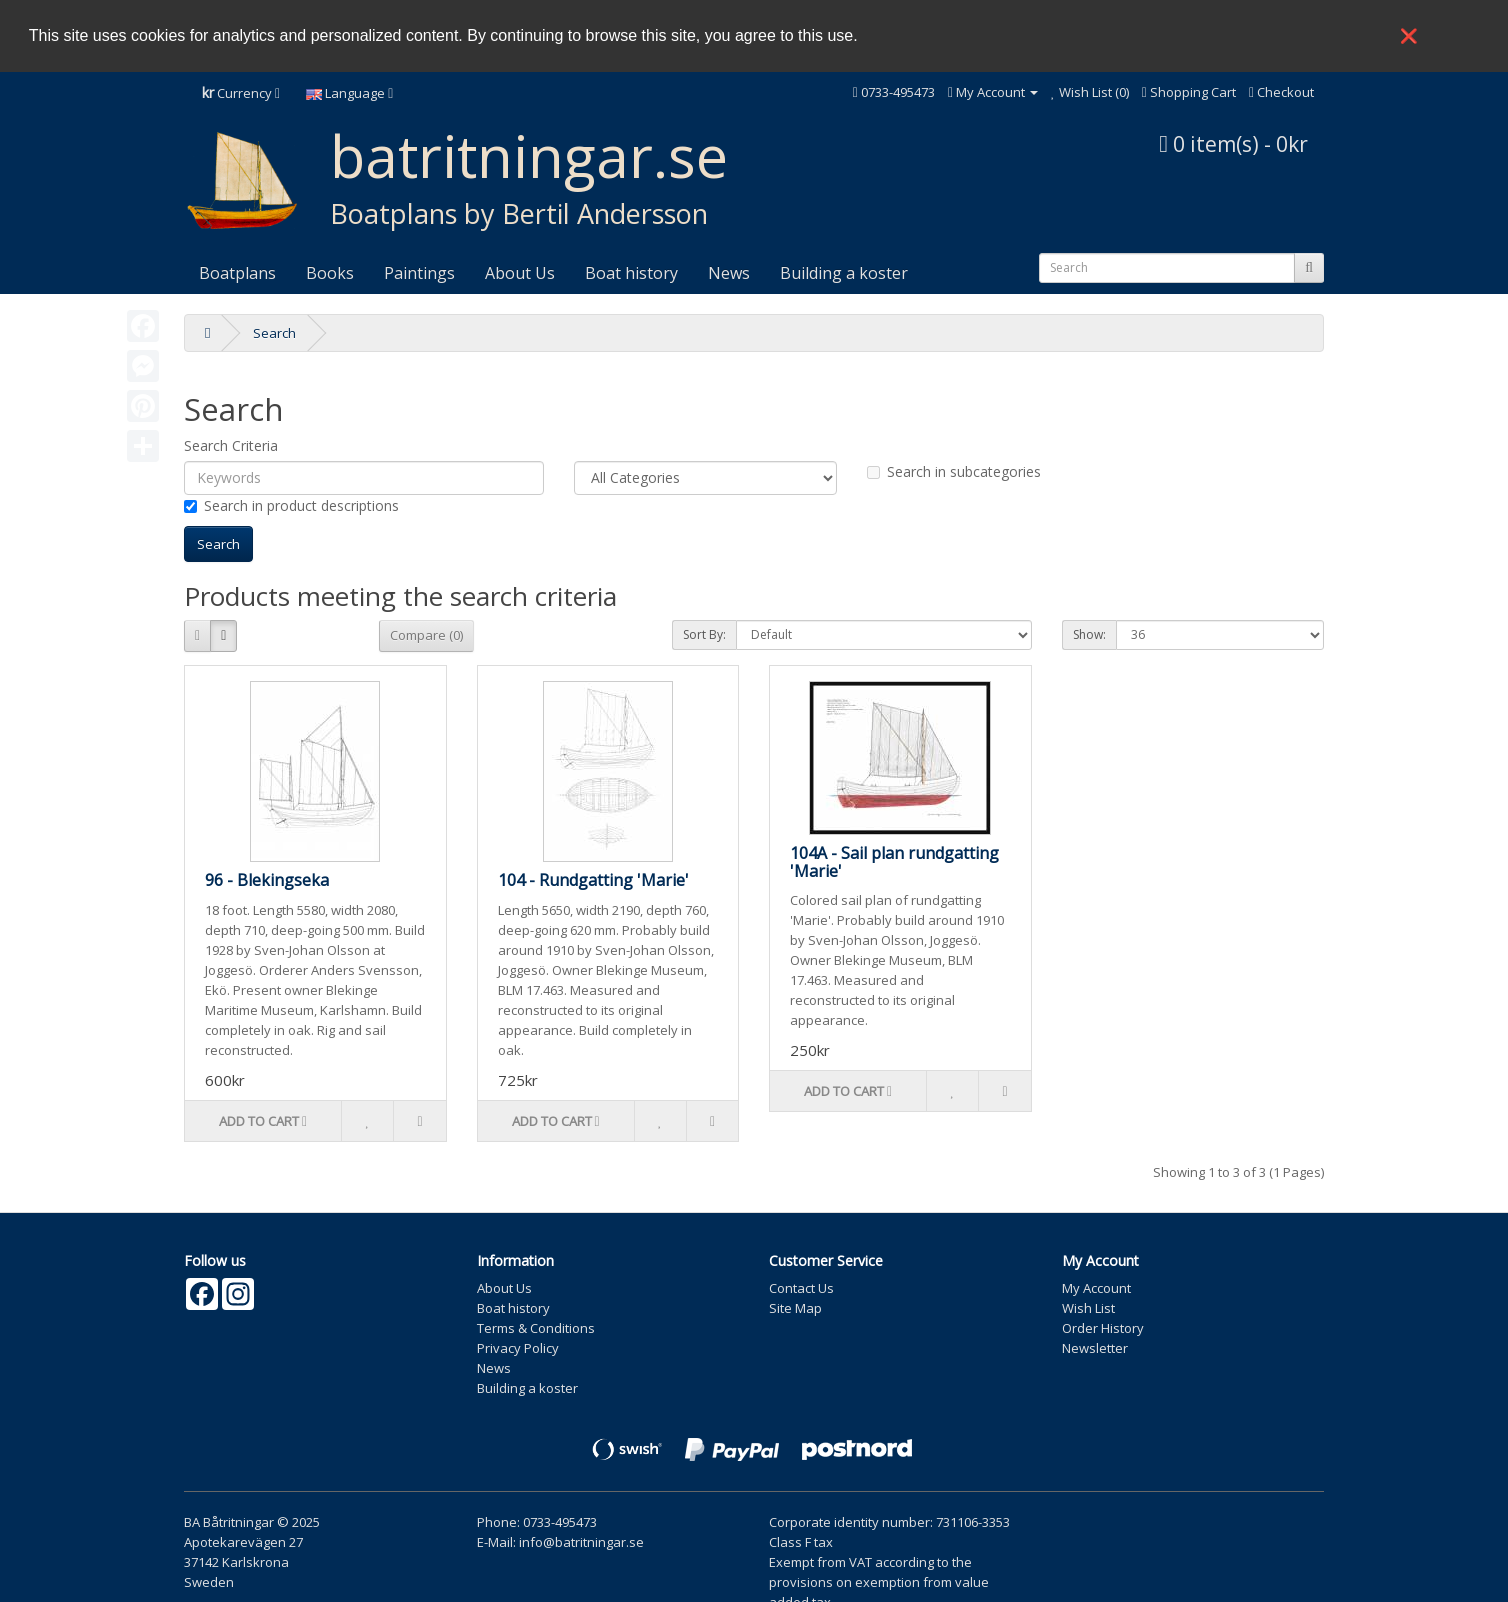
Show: (1089, 632)
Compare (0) (426, 633)
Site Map (795, 1306)
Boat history (631, 271)
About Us (520, 271)
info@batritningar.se (581, 1540)
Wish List (1088, 1306)
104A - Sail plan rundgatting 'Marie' (894, 860)
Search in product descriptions (291, 503)
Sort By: (704, 632)
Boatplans (237, 271)
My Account (1096, 1286)
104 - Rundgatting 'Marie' (593, 878)
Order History (1103, 1326)
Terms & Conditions (536, 1326)
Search (274, 331)
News (729, 271)
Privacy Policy (518, 1346)
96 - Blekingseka (267, 878)
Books (330, 271)
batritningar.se (529, 153)
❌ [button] (1409, 36)
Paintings (419, 271)
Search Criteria (231, 443)
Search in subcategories (954, 469)
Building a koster (844, 271)
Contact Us (801, 1286)
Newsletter (1095, 1346)
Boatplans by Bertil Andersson (519, 211)
